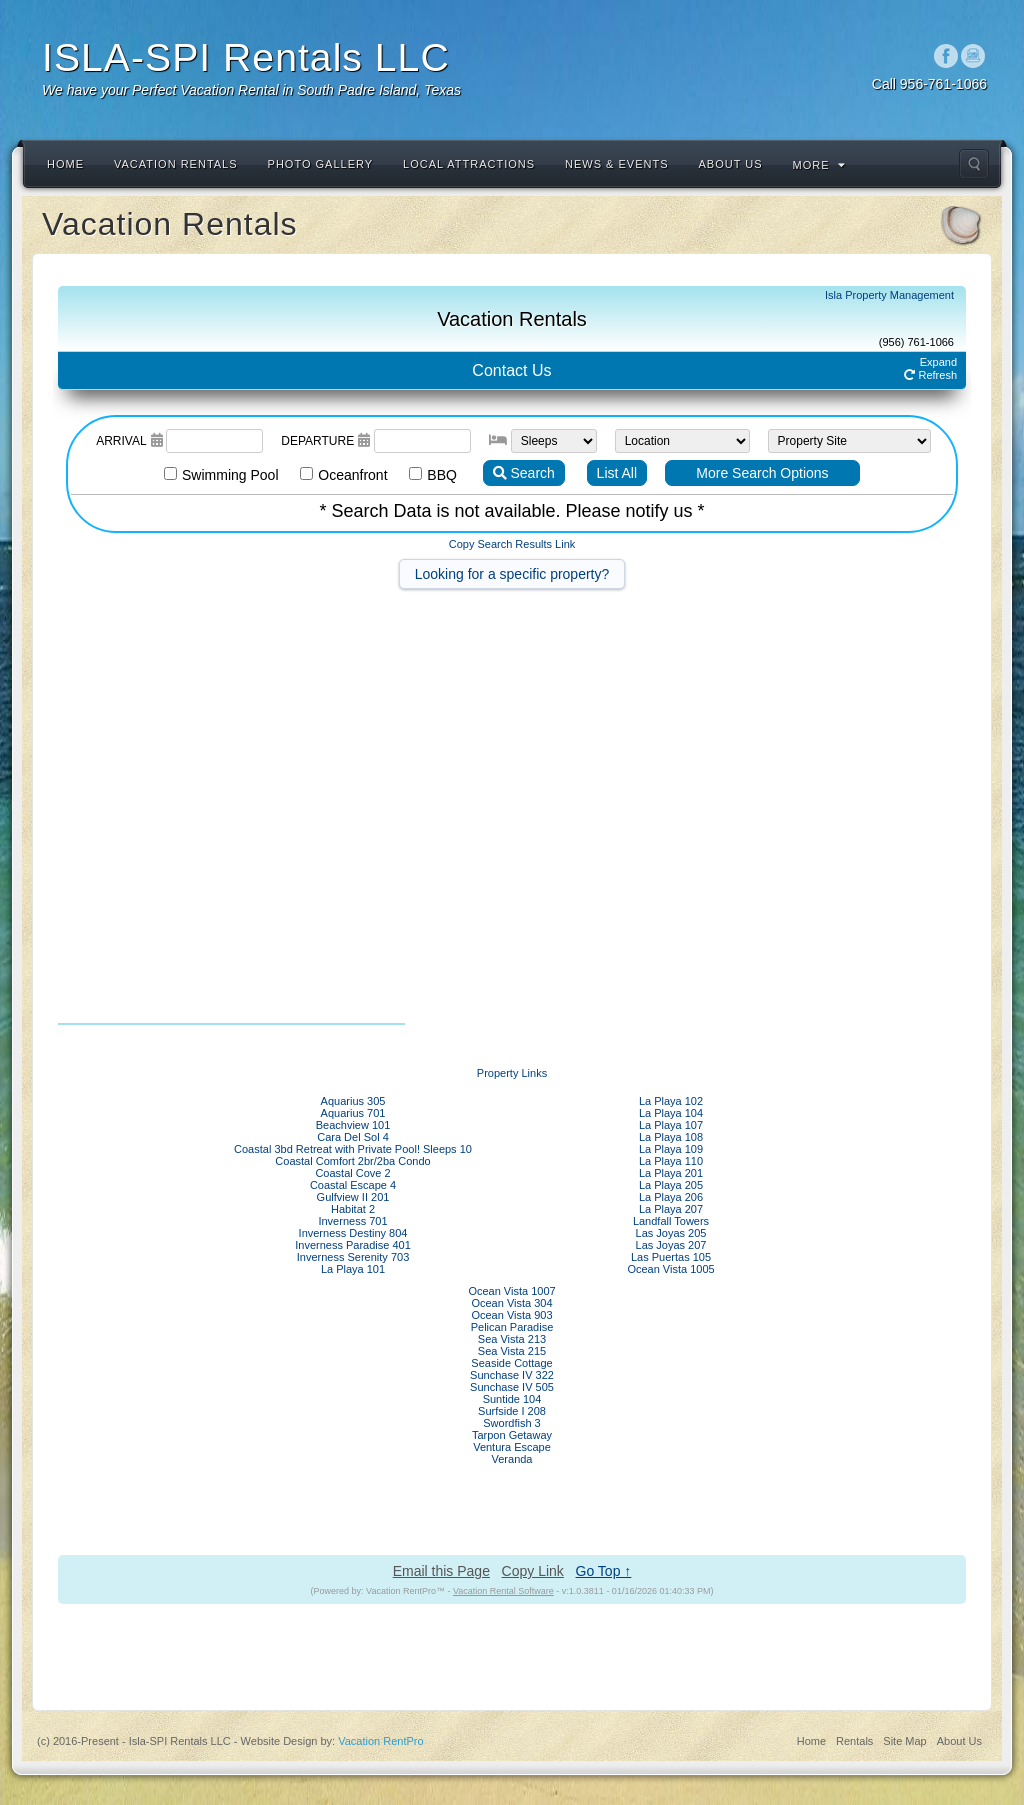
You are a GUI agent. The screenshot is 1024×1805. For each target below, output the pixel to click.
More (819, 165)
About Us (731, 164)
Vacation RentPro (380, 1741)
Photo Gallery (321, 164)
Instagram (973, 56)
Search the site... (974, 164)
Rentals (854, 1741)
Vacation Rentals (176, 164)
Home (65, 164)
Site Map (904, 1741)
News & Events (616, 164)
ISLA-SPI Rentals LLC (246, 57)
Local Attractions (469, 164)
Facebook (946, 56)
